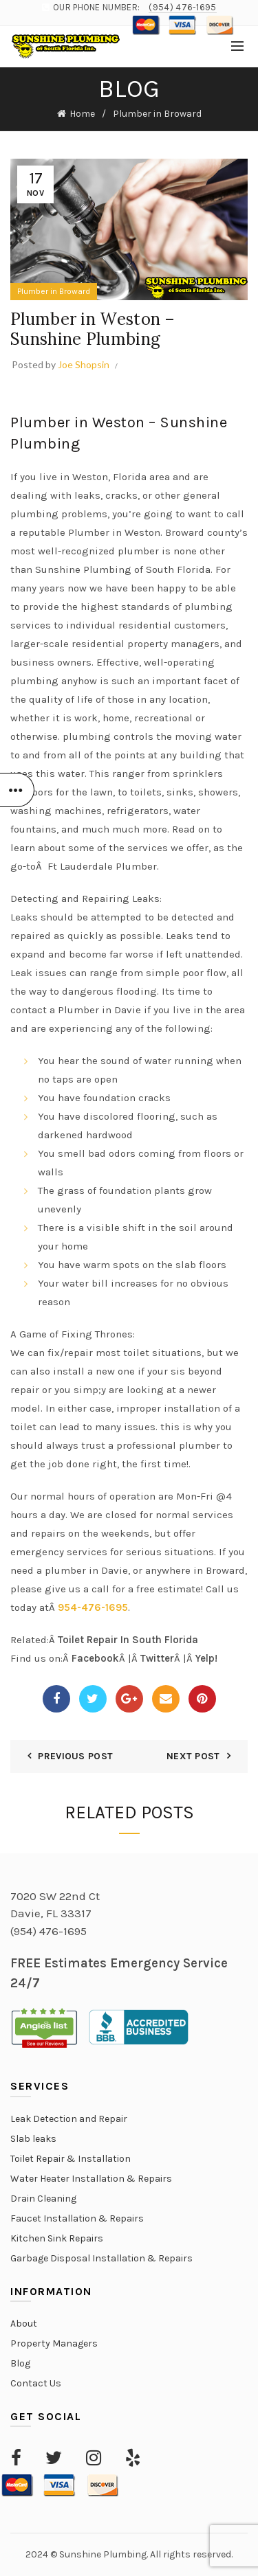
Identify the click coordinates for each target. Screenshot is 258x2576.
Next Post (193, 1756)
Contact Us (35, 2383)
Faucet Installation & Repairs (77, 2218)
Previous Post (75, 1756)
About (23, 2323)
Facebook (95, 1658)
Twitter (157, 1658)
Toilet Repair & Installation (70, 2159)
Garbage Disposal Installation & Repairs (101, 2258)
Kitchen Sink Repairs (56, 2238)
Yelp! (206, 1658)
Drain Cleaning (43, 2198)
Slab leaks (33, 2139)
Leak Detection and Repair (68, 2119)
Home (82, 114)
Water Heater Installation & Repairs (91, 2178)
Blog (20, 2363)
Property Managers (54, 2343)
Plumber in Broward (157, 114)
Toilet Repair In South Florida (128, 1640)
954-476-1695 (93, 1607)
